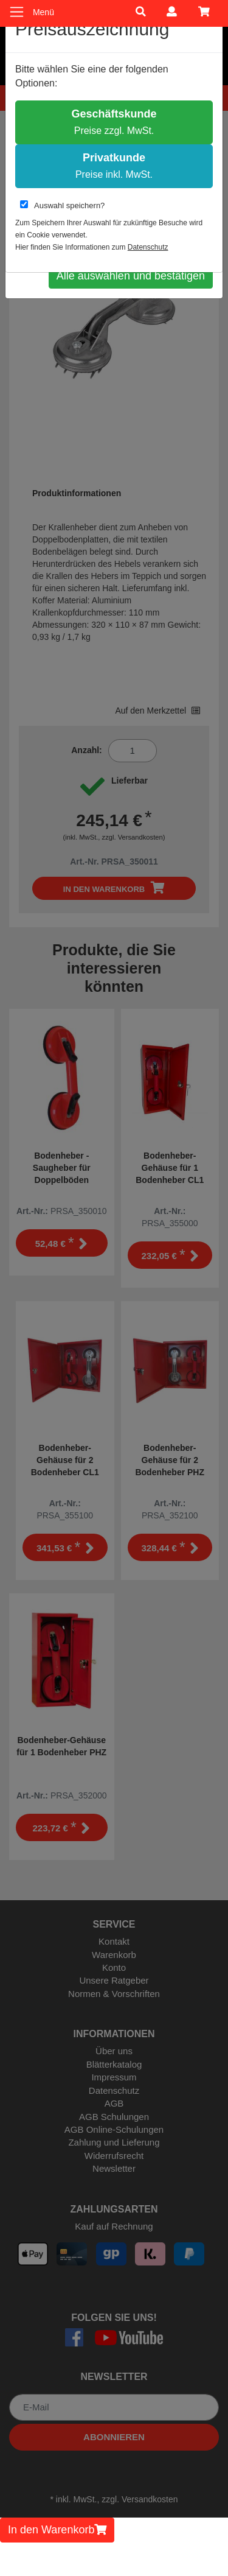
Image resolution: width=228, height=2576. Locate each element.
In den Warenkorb (57, 2530)
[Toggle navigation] (16, 12)
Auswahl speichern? (62, 205)
